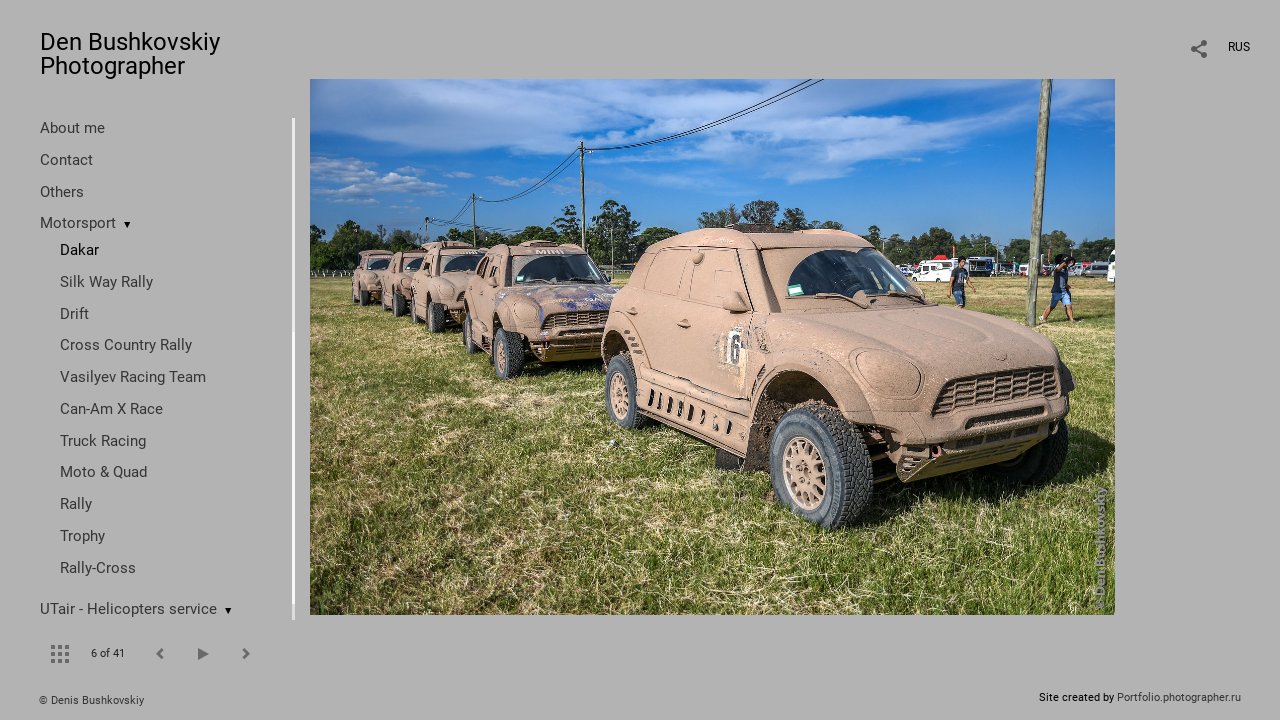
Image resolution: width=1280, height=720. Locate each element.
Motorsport (78, 223)
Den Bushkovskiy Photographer (130, 54)
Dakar (79, 250)
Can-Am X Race (111, 409)
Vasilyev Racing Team (133, 377)
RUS (1239, 47)
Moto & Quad (103, 472)
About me (72, 128)
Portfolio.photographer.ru (1179, 697)
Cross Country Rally (126, 345)
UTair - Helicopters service (128, 609)
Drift (74, 314)
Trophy (82, 536)
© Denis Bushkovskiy (91, 700)
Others (62, 192)
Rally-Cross (98, 568)
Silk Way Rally (106, 282)
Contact (66, 160)
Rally (76, 504)
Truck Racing (103, 441)
